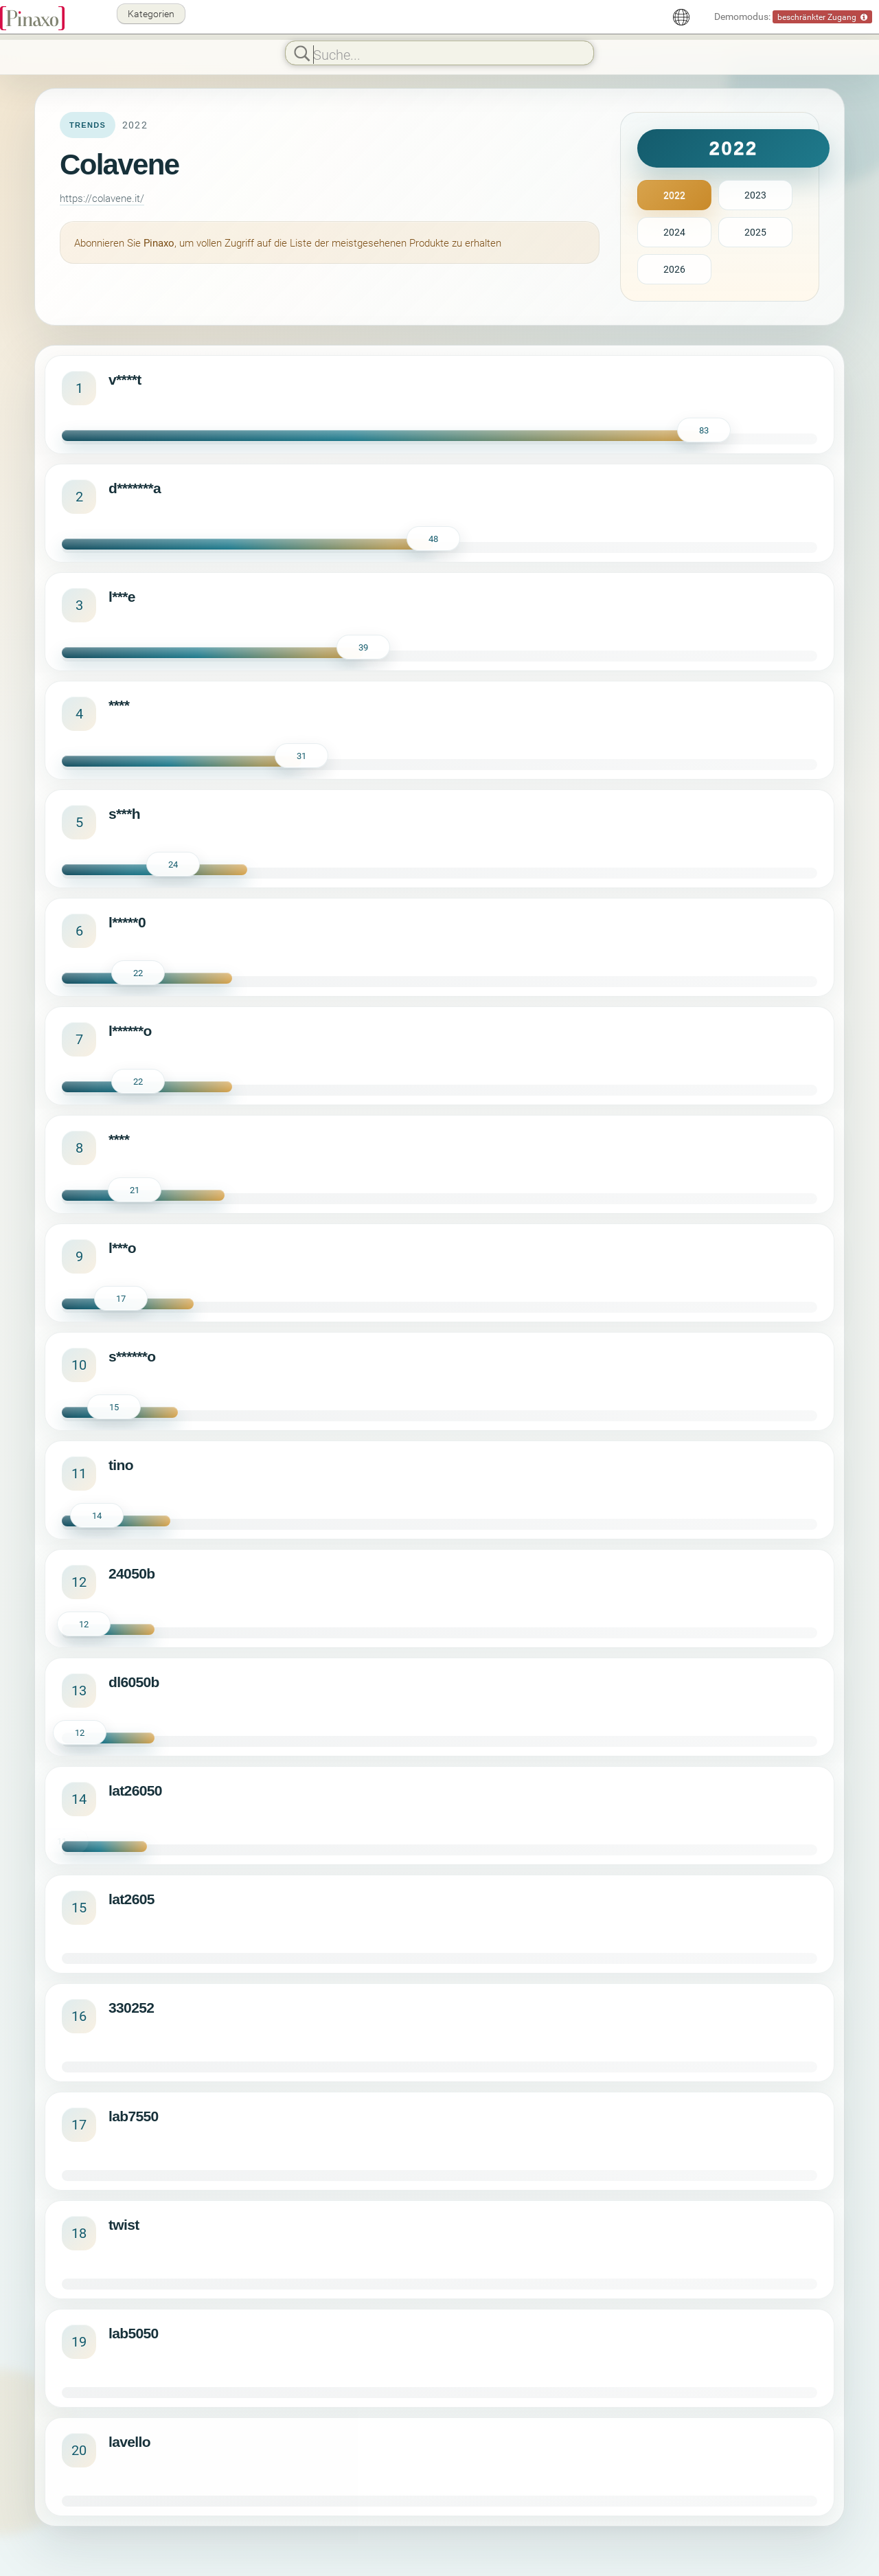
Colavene (119, 164)
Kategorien (151, 13)
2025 (755, 231)
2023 (755, 194)
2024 (674, 231)
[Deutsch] (681, 17)
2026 (674, 268)
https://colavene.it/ (102, 198)
